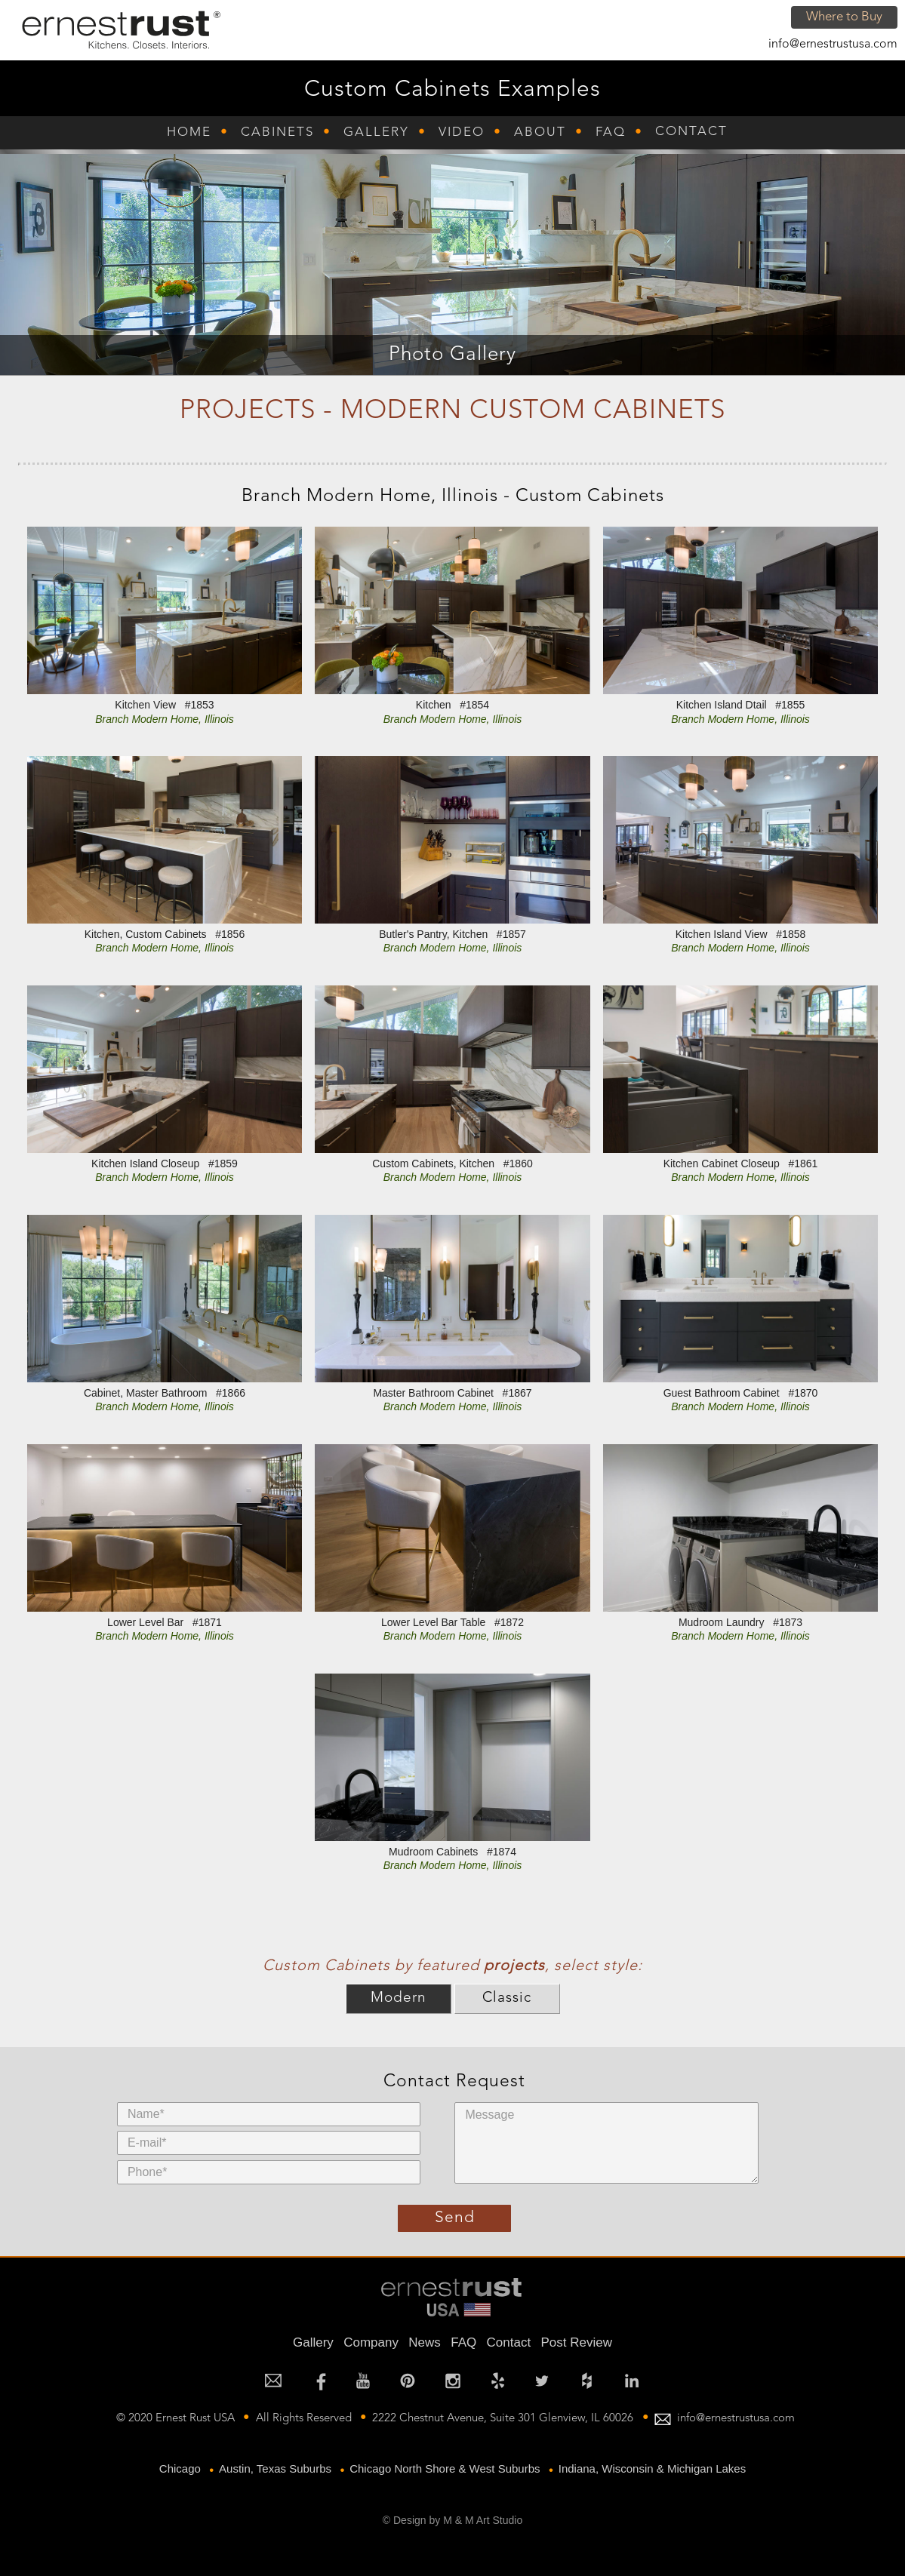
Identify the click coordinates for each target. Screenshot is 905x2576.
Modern (398, 1998)
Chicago (180, 2468)
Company (371, 2342)
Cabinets (277, 132)
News (424, 2342)
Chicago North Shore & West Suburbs (444, 2468)
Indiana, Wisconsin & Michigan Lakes (652, 2468)
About (540, 132)
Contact (691, 131)
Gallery (376, 132)
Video (462, 132)
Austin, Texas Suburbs (275, 2468)
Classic (506, 1998)
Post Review (575, 2342)
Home (189, 132)
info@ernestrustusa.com (832, 44)
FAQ (611, 132)
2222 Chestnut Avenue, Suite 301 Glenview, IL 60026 (502, 2418)
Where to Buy (844, 17)
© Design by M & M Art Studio (452, 2520)
